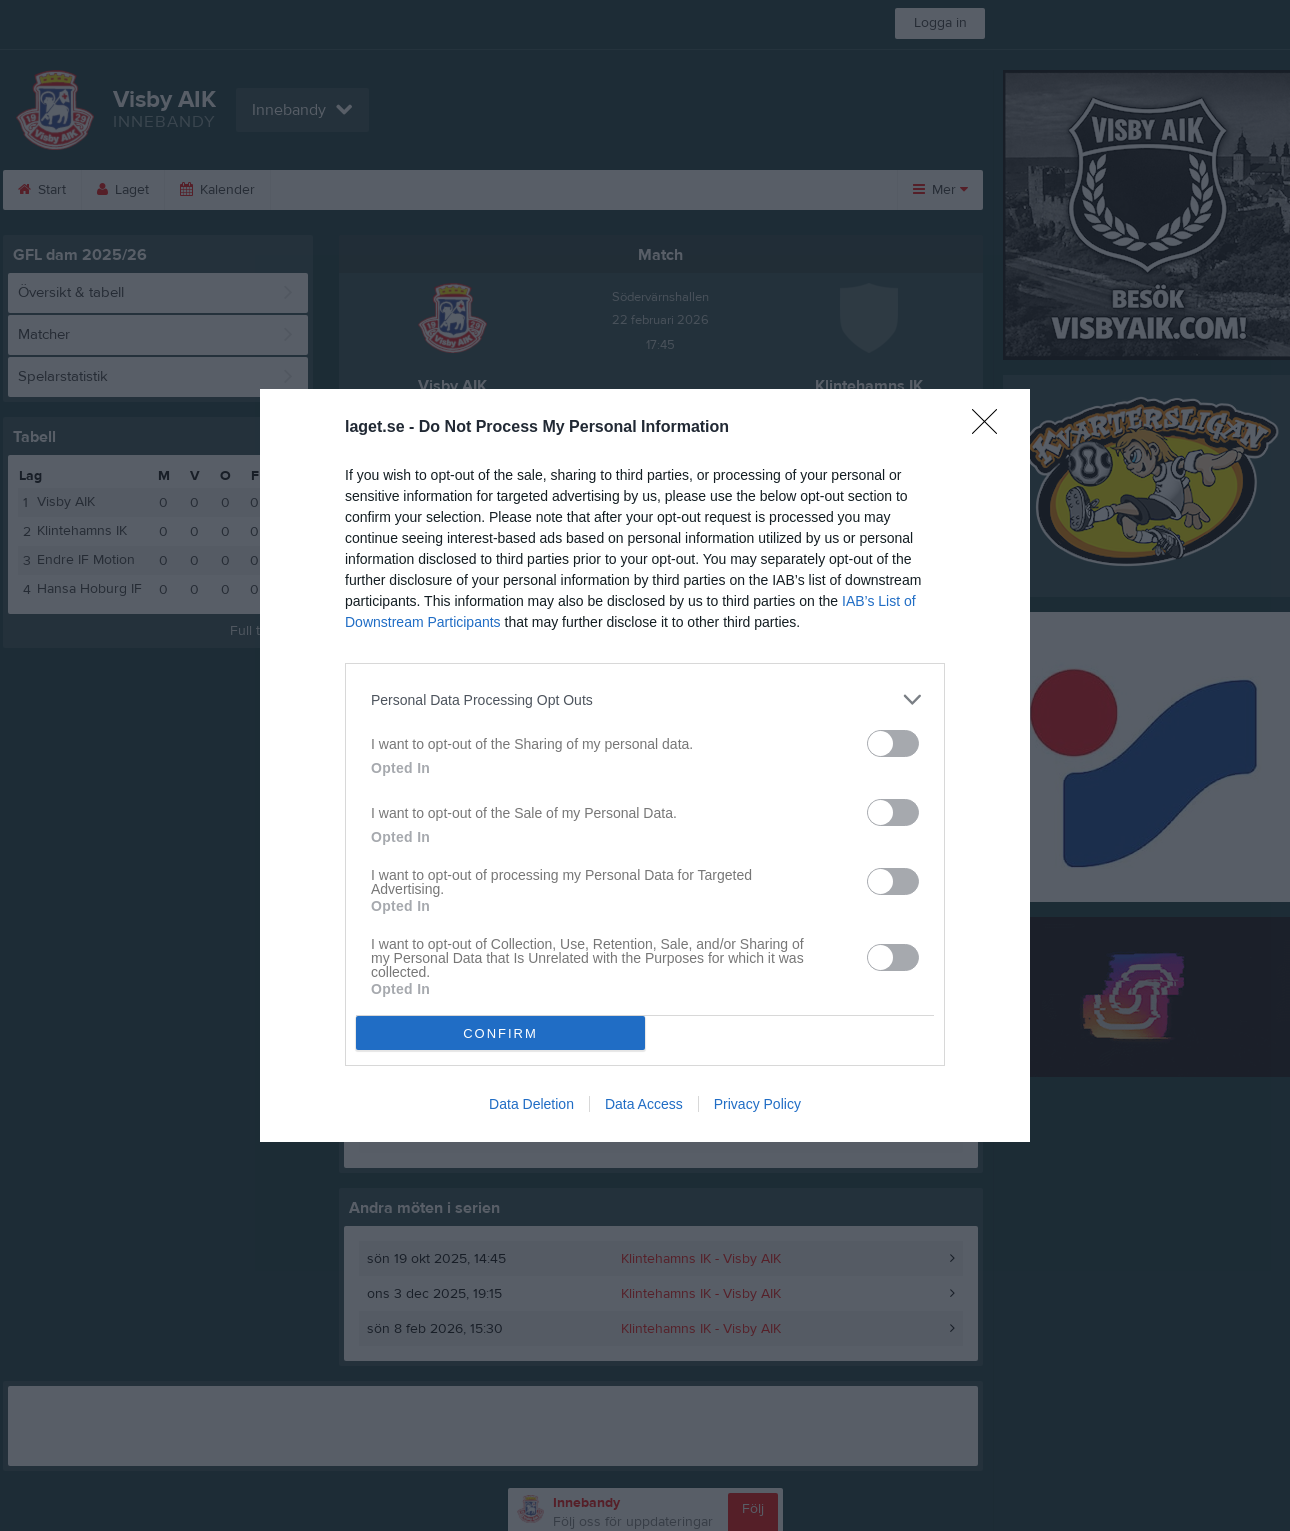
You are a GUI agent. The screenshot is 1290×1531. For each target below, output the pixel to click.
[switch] (893, 743)
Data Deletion (531, 1104)
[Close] (991, 428)
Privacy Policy (757, 1104)
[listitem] (645, 699)
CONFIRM (500, 1033)
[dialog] (645, 765)
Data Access (644, 1104)
